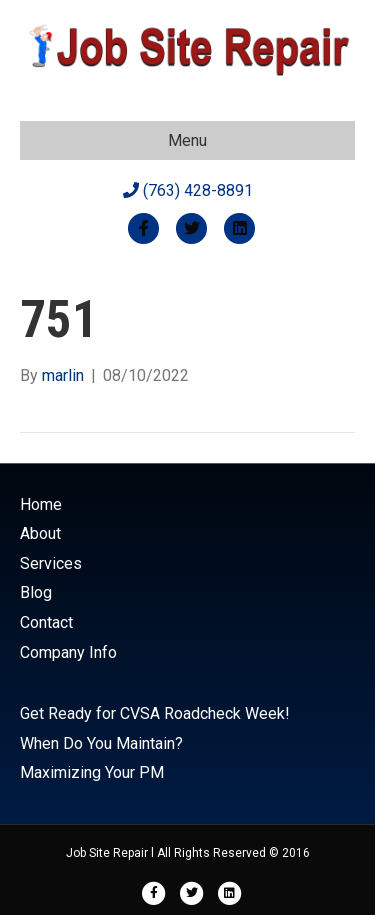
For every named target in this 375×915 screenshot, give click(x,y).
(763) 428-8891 (188, 190)
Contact (46, 622)
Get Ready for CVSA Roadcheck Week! (155, 713)
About (40, 533)
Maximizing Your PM (92, 772)
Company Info (68, 652)
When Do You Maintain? (101, 743)
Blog (36, 592)
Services (51, 563)
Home (41, 504)
